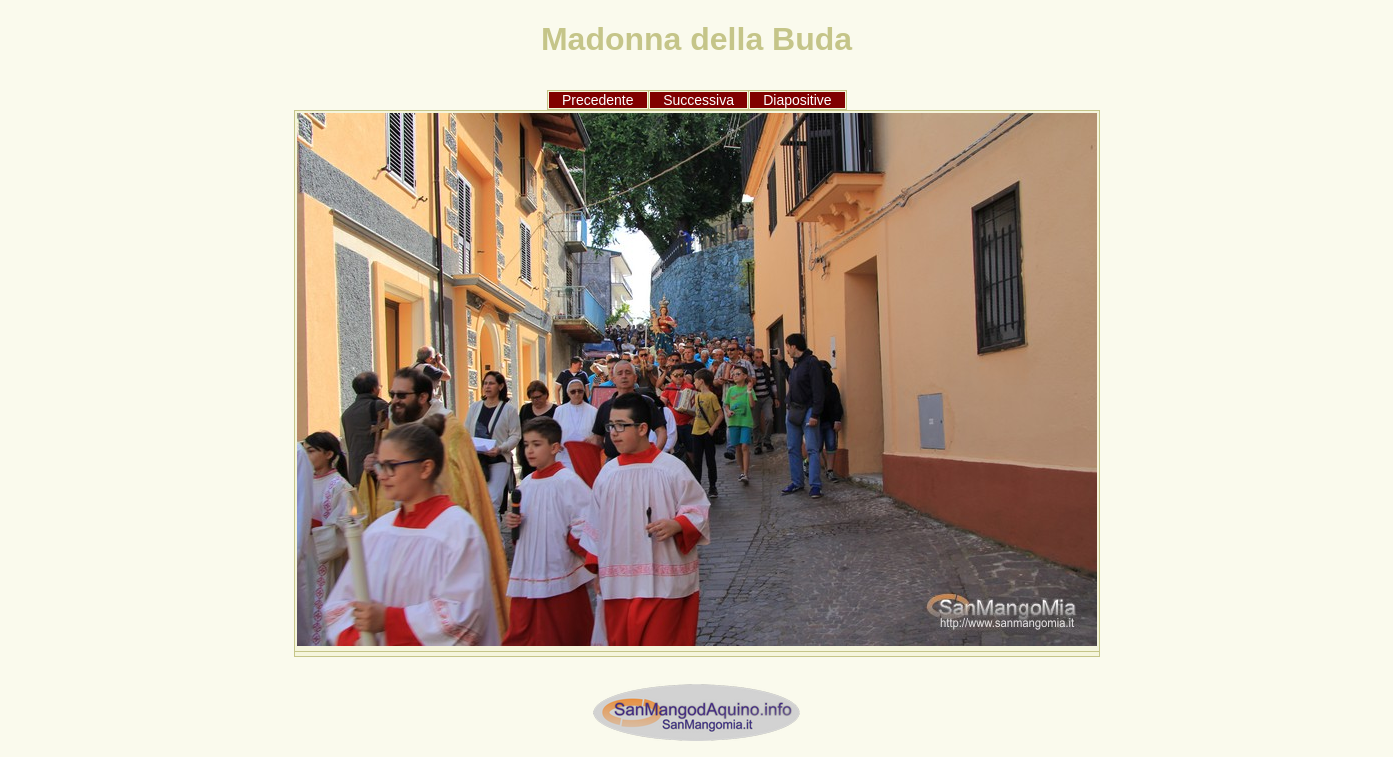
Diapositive (797, 100)
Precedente (598, 100)
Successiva (698, 100)
